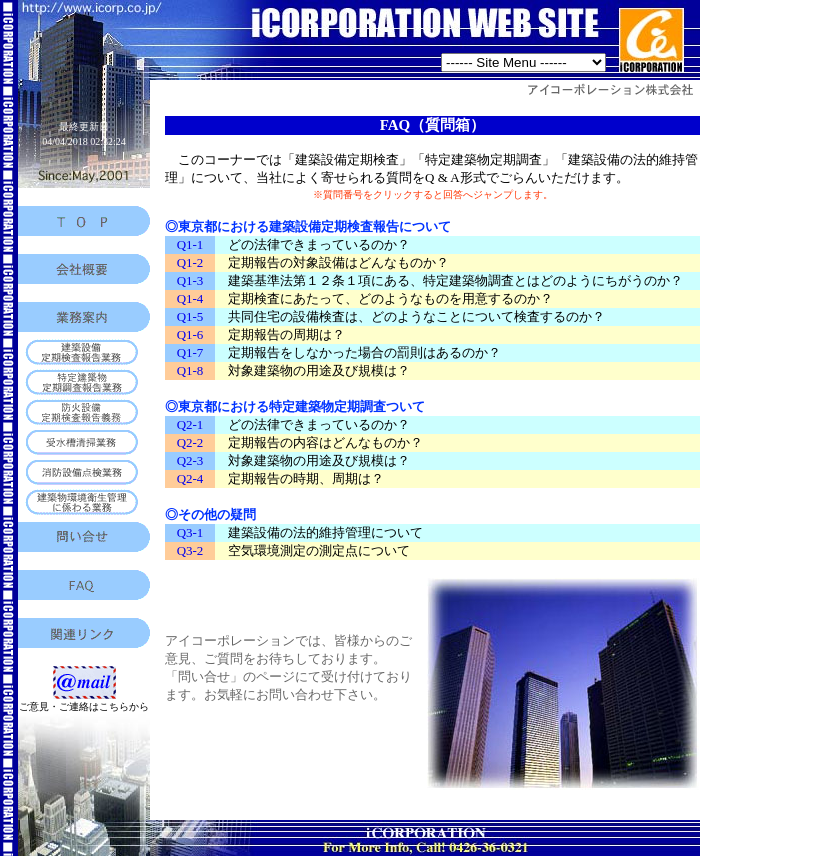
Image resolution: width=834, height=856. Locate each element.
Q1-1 (190, 244)
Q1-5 (190, 316)
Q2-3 (190, 460)
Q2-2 (190, 442)
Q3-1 (190, 532)
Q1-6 (190, 334)
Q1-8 (190, 370)
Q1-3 (190, 280)
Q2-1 (190, 424)
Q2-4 (190, 478)
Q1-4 (190, 298)
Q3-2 (190, 550)
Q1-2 (190, 262)
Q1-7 (190, 352)
